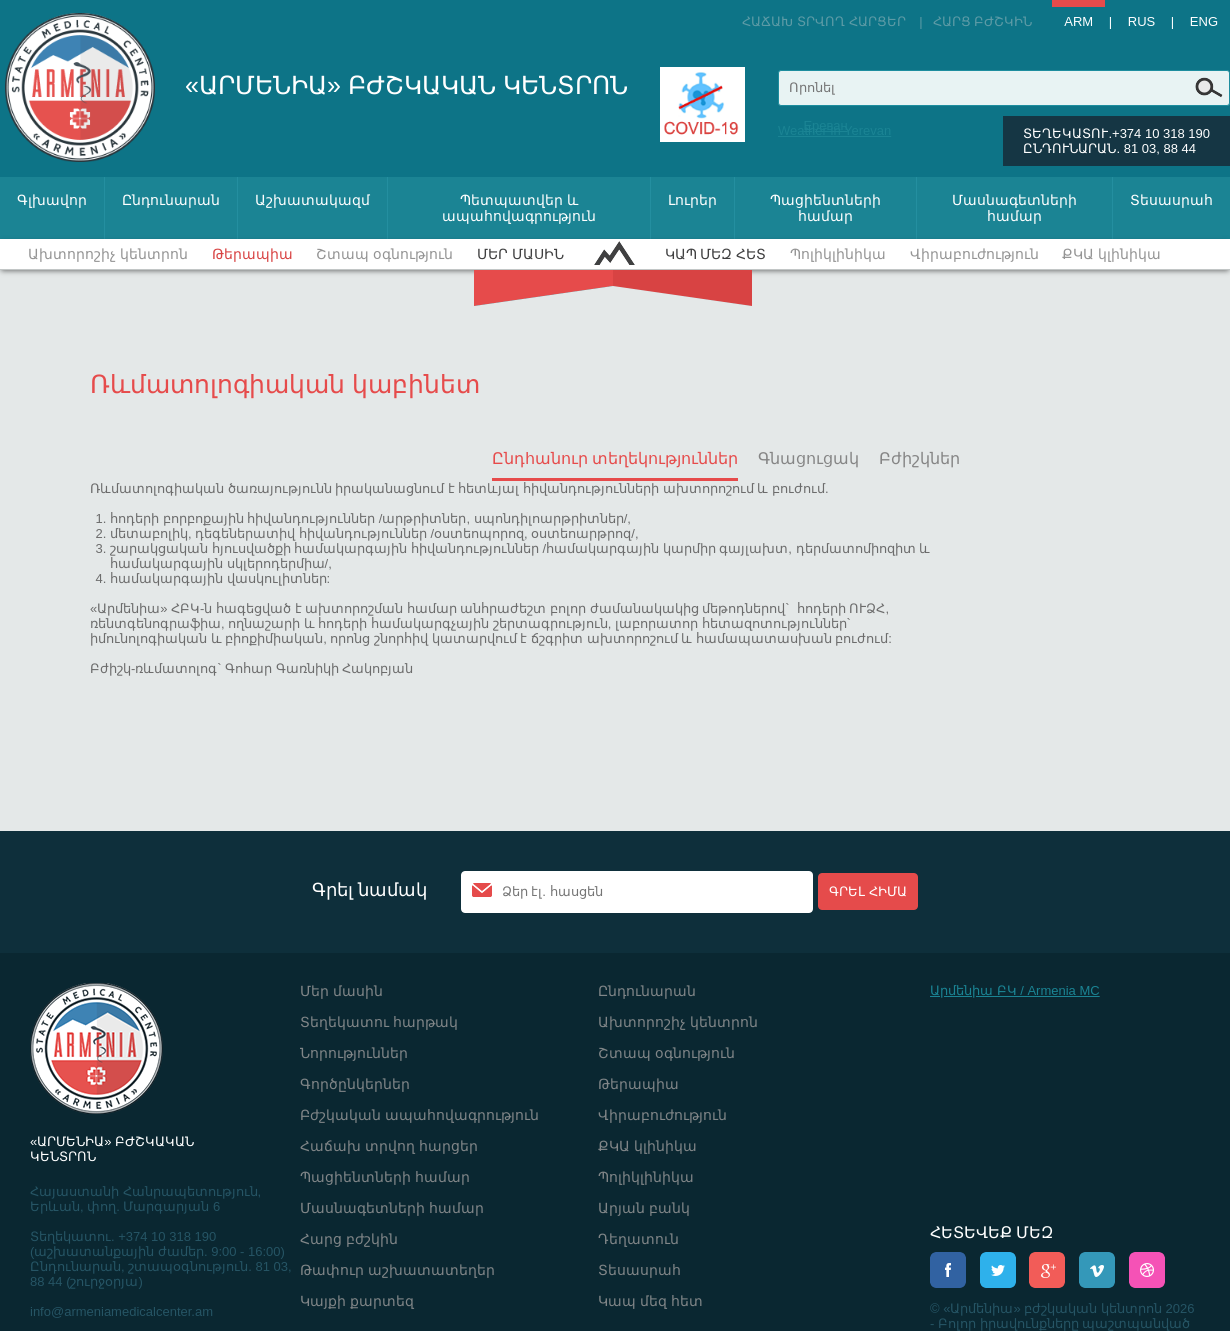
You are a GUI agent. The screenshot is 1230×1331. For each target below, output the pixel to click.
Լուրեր (692, 200)
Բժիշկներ (919, 458)
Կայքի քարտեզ (357, 1301)
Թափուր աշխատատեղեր (397, 1270)
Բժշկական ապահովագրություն (419, 1115)
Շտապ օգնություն (384, 254)
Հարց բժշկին (983, 21)
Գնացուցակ (808, 458)
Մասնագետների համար (1014, 208)
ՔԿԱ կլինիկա (1111, 254)
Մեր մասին (520, 254)
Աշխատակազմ (312, 200)
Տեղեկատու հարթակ (379, 1022)
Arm (1078, 21)
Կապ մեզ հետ (716, 254)
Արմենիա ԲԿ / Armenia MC (1015, 990)
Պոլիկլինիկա (838, 254)
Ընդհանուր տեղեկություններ (615, 458)
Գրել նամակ (369, 890)
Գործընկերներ (355, 1084)
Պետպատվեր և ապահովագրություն (519, 208)
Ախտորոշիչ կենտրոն (108, 254)
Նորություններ (354, 1053)
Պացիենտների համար (825, 208)
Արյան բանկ (644, 1208)
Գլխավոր (52, 200)
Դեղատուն (638, 1239)
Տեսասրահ (1171, 200)
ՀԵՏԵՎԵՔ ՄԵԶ (991, 1232)
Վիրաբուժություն (974, 254)
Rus (1141, 21)
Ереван (825, 125)
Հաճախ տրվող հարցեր (823, 21)
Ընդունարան (171, 200)
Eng (1204, 21)
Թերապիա (252, 254)
